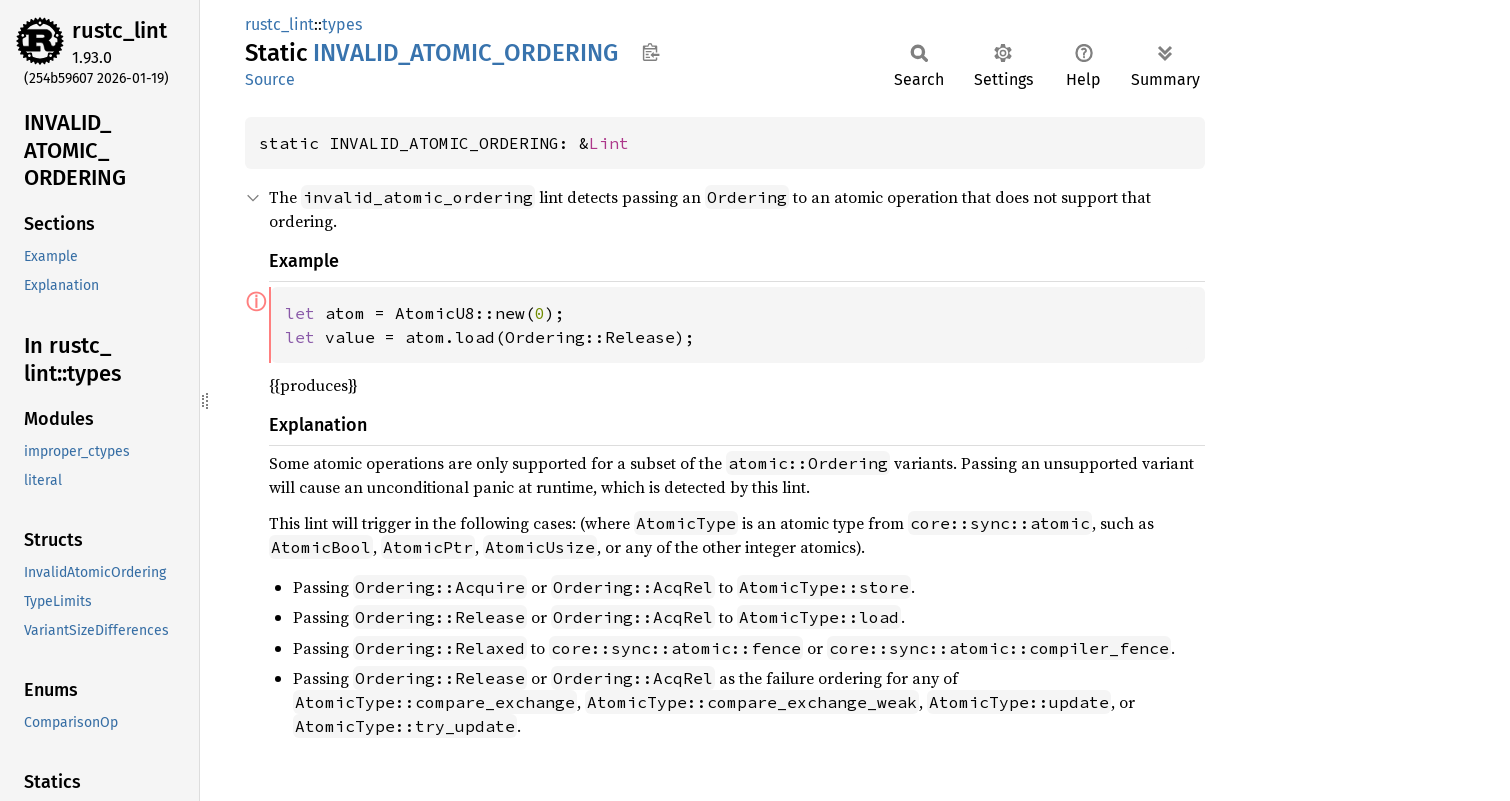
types (342, 24)
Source (270, 79)
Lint (609, 143)
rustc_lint (119, 30)
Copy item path (650, 52)
